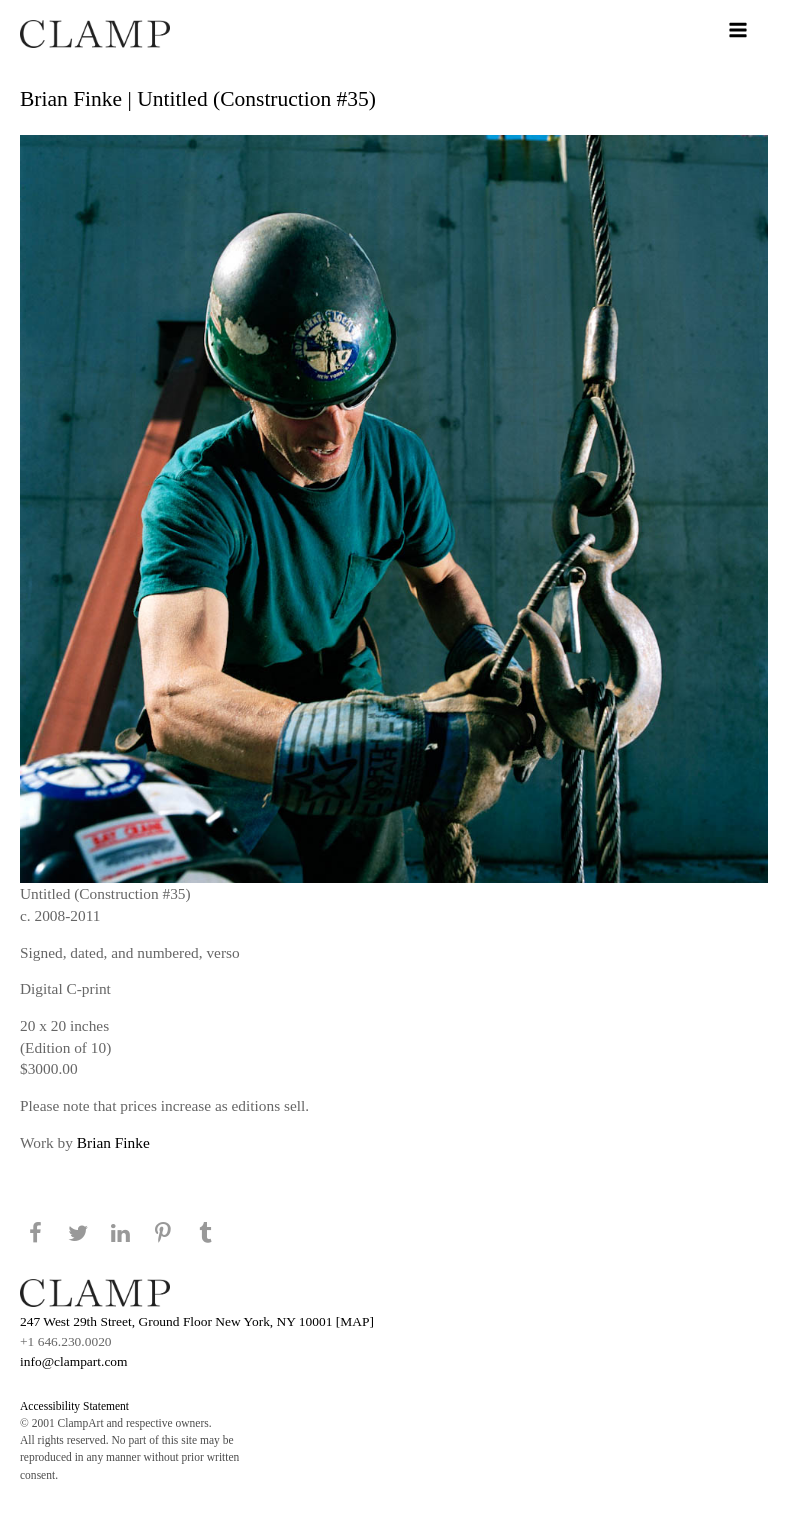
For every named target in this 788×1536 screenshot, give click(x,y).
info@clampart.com (74, 1361)
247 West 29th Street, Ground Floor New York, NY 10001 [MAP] (197, 1321)
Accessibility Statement (74, 1406)
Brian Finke (113, 1142)
